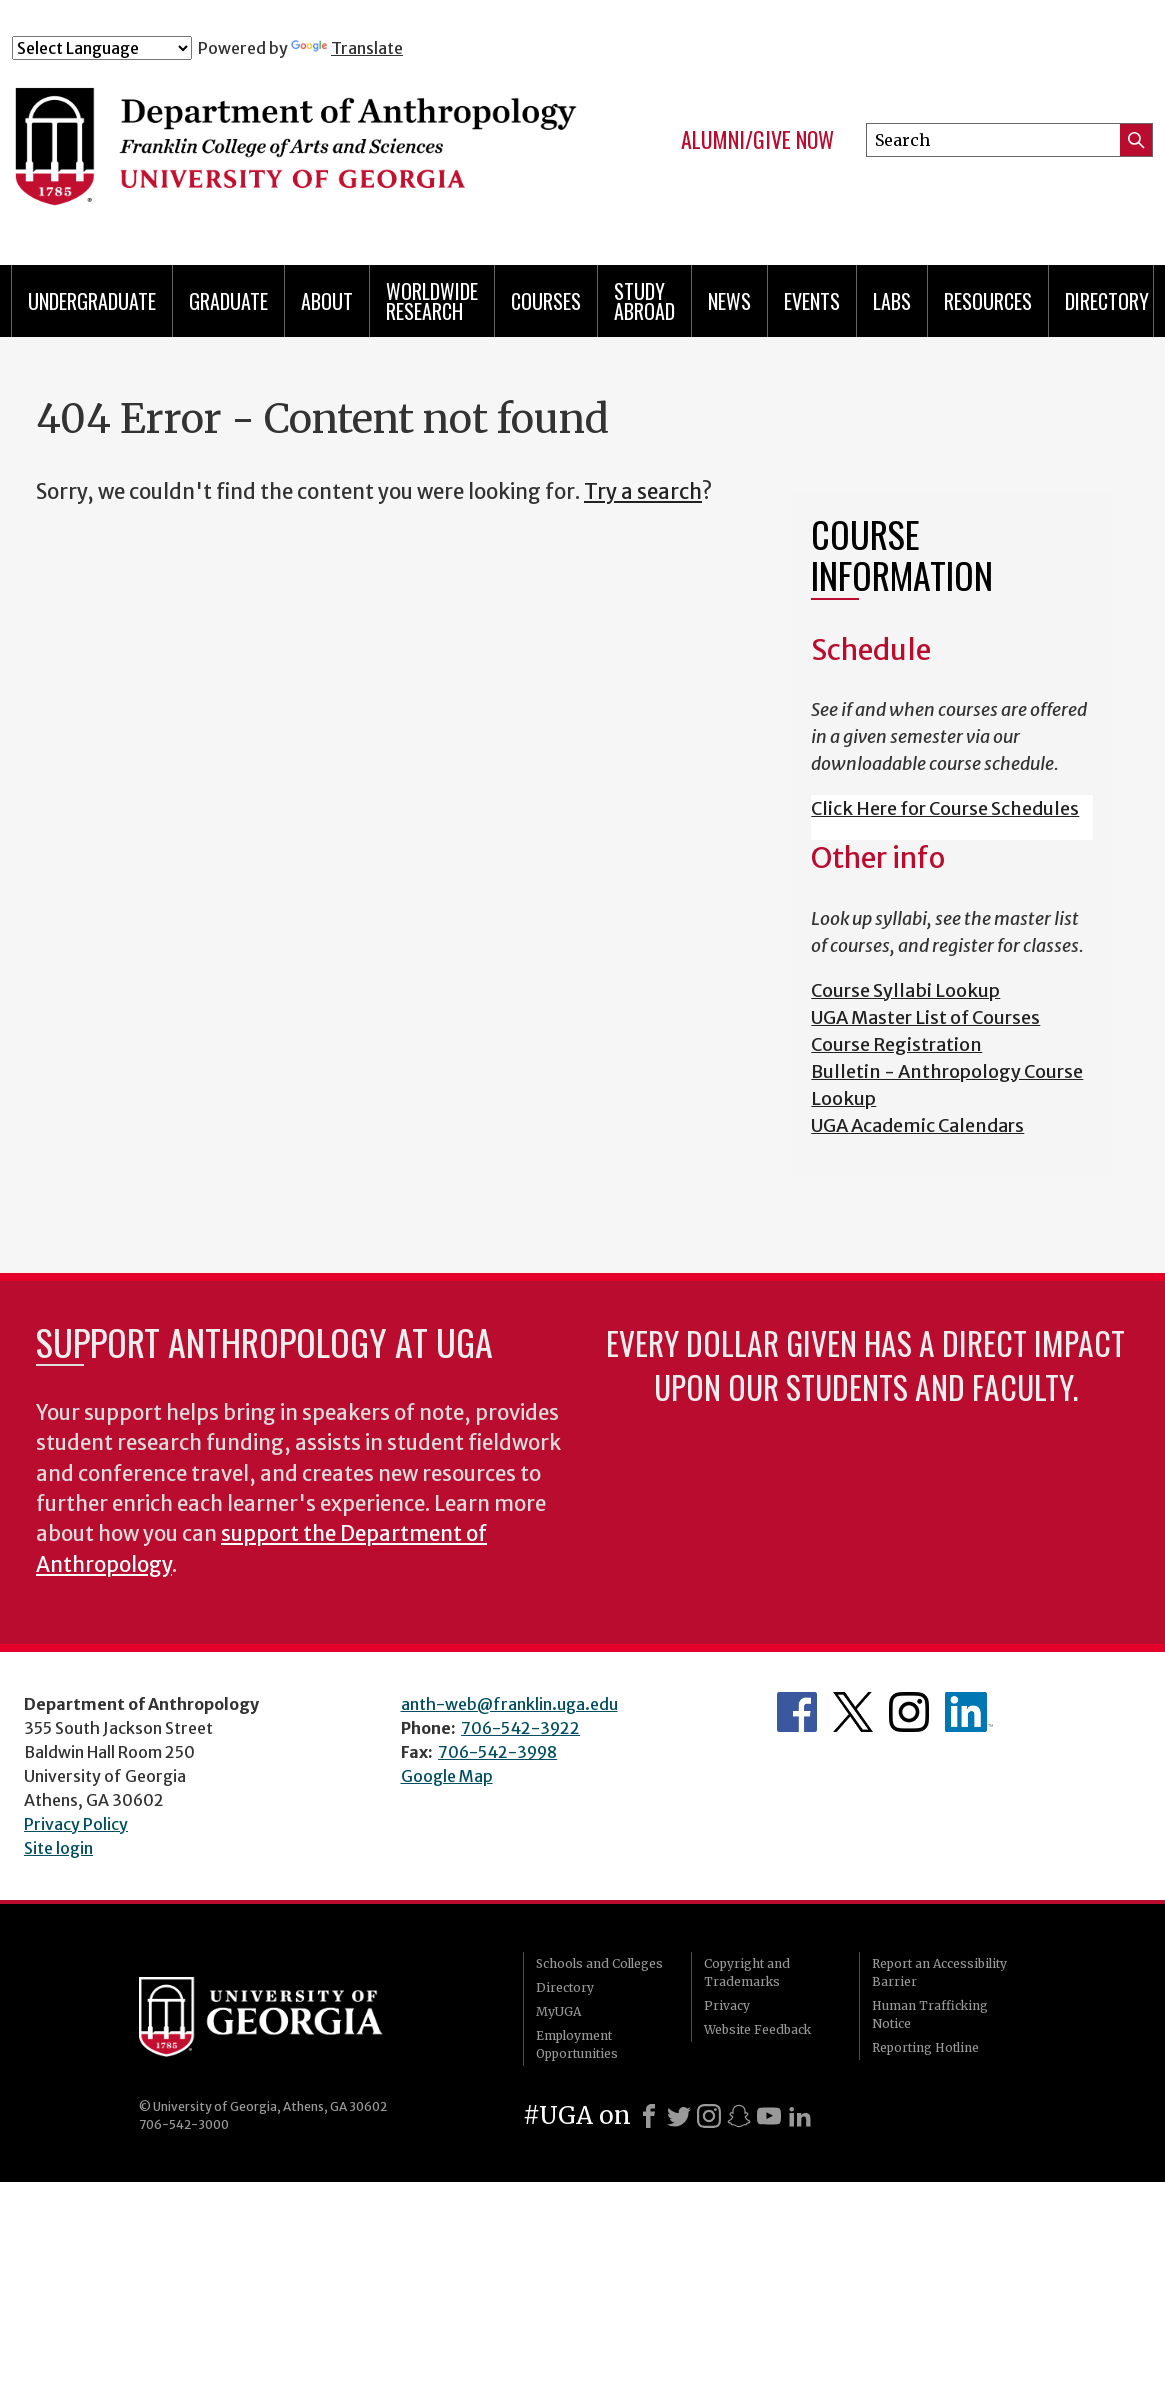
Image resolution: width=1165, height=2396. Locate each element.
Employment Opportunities (577, 2044)
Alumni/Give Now (757, 140)
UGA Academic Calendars (917, 1125)
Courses (546, 301)
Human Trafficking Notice (930, 2014)
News (729, 301)
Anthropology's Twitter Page (853, 1712)
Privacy (727, 2005)
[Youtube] (769, 2116)
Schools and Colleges (599, 1963)
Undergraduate (92, 301)
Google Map (447, 1776)
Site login (58, 1848)
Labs (892, 301)
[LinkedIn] (800, 2116)
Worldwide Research (432, 301)
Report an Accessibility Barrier (939, 1972)
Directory (1107, 301)
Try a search (643, 492)
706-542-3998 (497, 1752)
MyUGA (558, 2011)
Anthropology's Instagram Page (909, 1712)
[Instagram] (709, 2116)
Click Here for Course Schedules (945, 808)
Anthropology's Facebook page (797, 1712)
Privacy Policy (76, 1824)
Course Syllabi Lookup (905, 990)
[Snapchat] (739, 2116)
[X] (679, 2116)
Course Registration (896, 1044)
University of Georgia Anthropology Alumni (969, 1712)
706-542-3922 (520, 1728)
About (327, 301)
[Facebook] (649, 2116)
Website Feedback (757, 2029)
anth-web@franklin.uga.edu (509, 1704)
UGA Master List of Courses (925, 1017)
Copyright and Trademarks (747, 1972)
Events (812, 301)
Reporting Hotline (925, 2047)
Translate (347, 48)
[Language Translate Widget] (102, 48)
